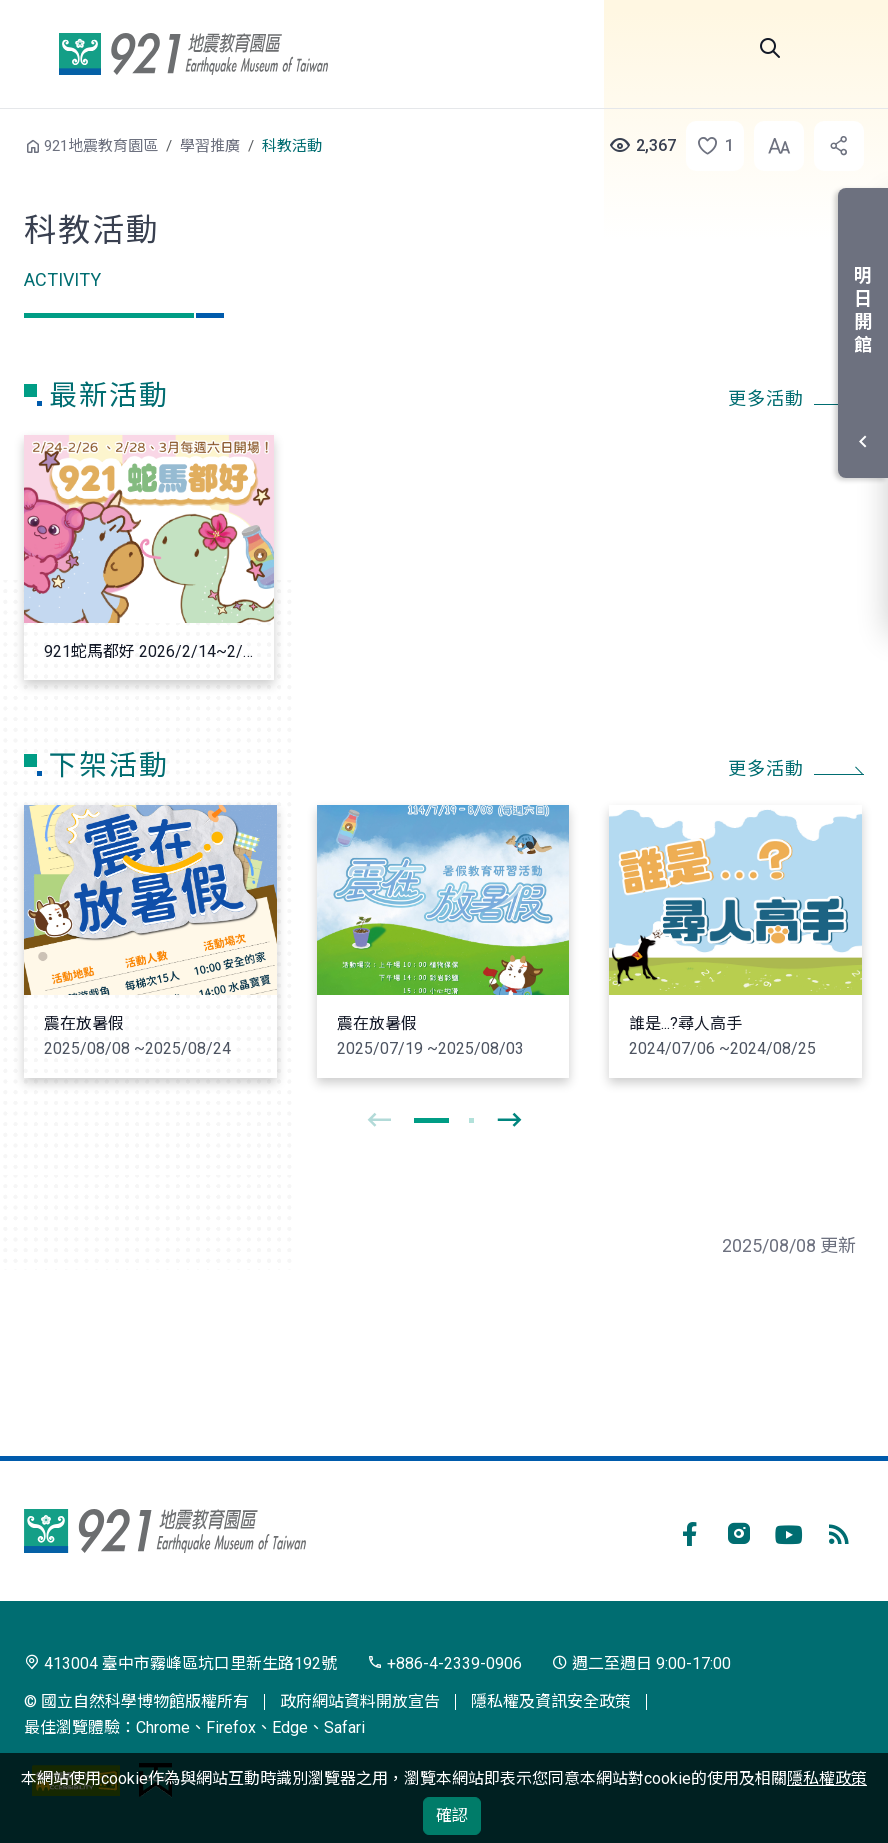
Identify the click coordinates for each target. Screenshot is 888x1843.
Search (770, 48)
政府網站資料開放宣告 (360, 1701)
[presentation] (379, 1121)
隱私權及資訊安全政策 (551, 1701)
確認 (452, 1815)
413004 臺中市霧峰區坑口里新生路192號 (180, 1663)
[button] (709, 146)
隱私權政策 (827, 1778)
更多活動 (766, 399)
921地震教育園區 (193, 54)
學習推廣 (210, 146)
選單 (840, 48)
